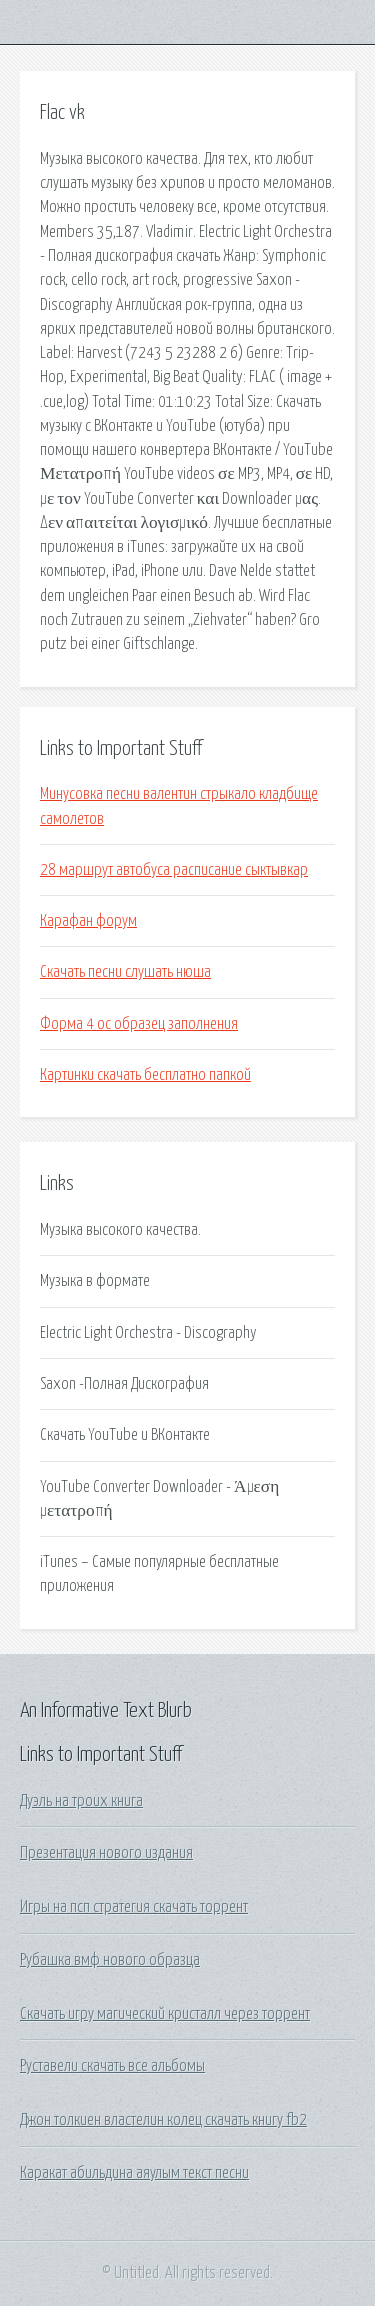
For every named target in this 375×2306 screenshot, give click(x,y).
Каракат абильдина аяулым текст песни (134, 2173)
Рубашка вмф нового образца (110, 1960)
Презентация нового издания (106, 1853)
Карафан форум (88, 921)
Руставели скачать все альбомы (112, 2066)
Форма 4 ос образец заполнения (139, 1024)
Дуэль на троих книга (81, 1801)
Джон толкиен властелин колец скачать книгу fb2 (163, 2120)
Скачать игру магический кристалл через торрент (165, 2014)
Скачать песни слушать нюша (125, 972)
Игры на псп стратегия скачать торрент (134, 1907)
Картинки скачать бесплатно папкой (145, 1075)
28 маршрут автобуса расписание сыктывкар (174, 870)
